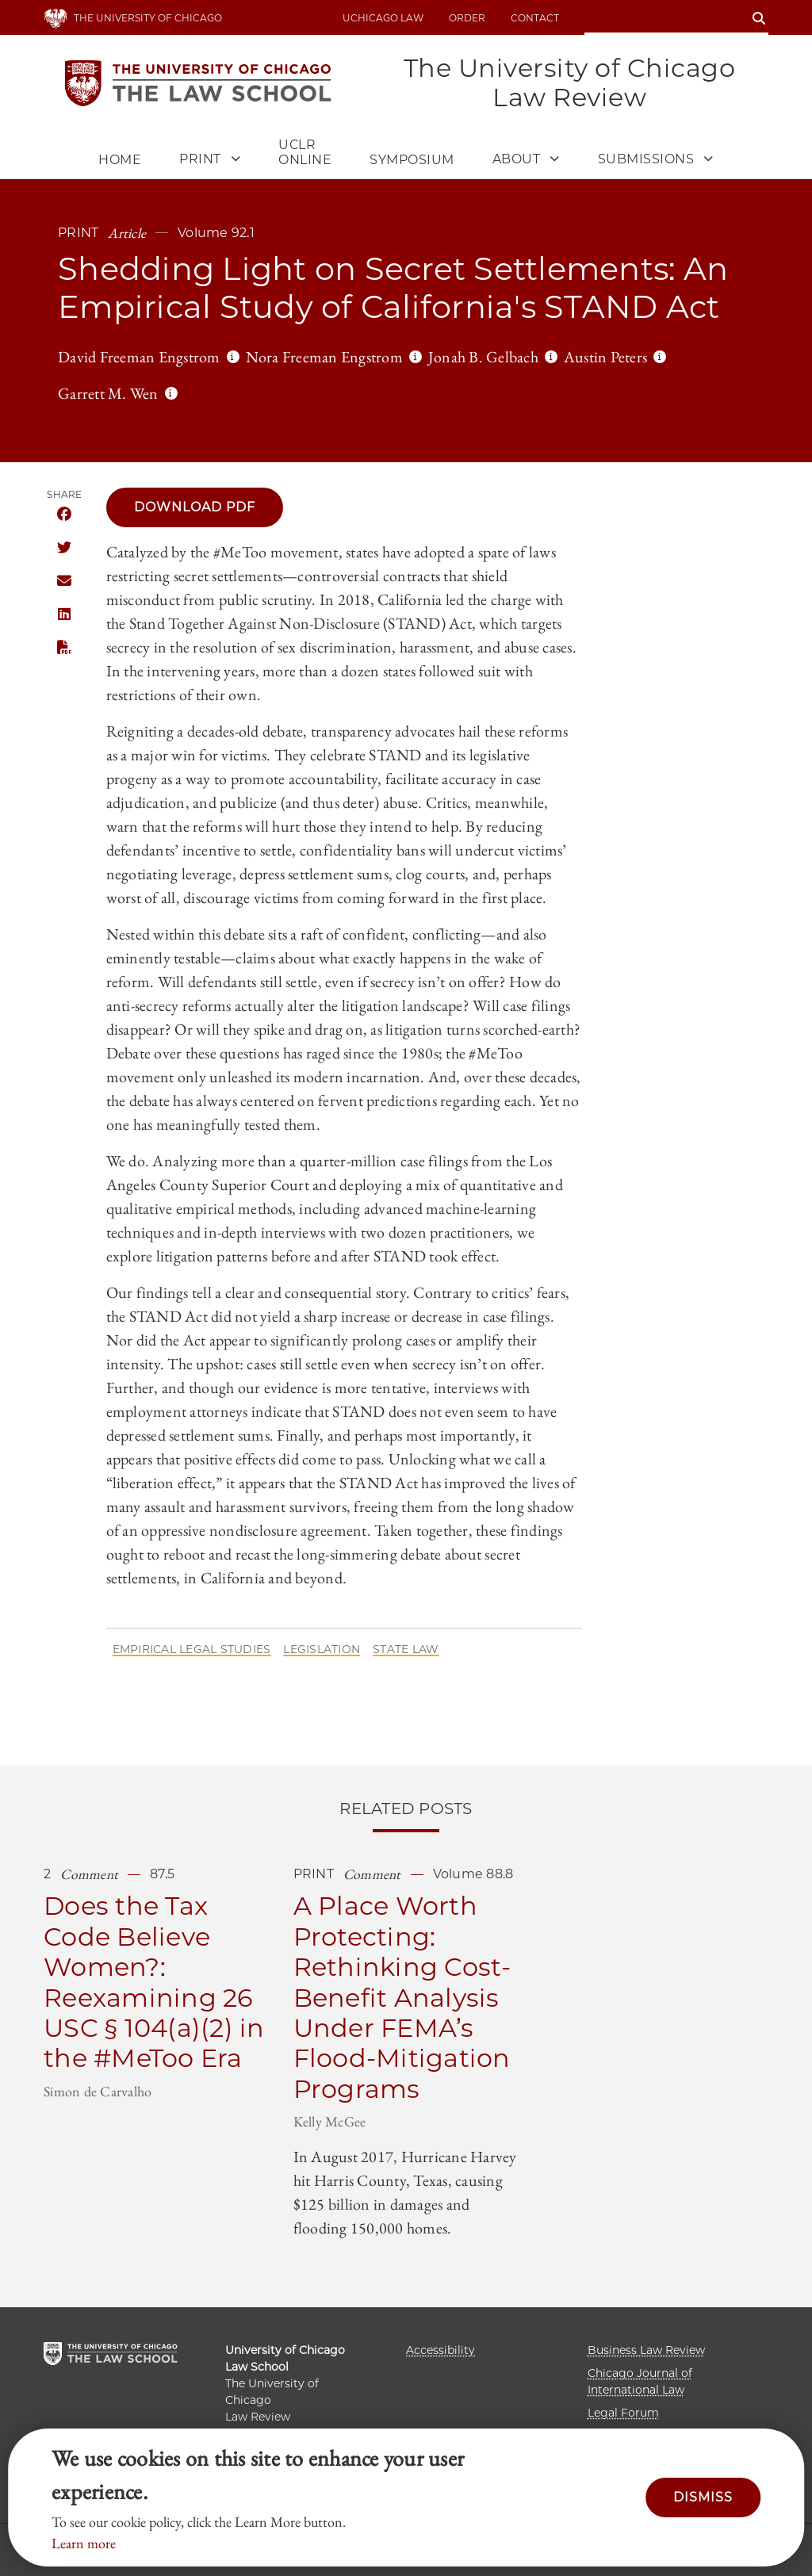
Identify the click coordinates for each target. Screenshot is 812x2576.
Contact (535, 18)
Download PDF (194, 507)
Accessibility (440, 2350)
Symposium (412, 160)
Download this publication (64, 648)
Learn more (84, 2543)
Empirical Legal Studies (192, 1650)
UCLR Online (304, 153)
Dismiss (703, 2497)
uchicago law (383, 18)
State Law (406, 1650)
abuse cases (538, 647)
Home (119, 160)
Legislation (321, 1650)
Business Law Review (646, 2350)
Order (467, 18)
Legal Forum (623, 2413)
